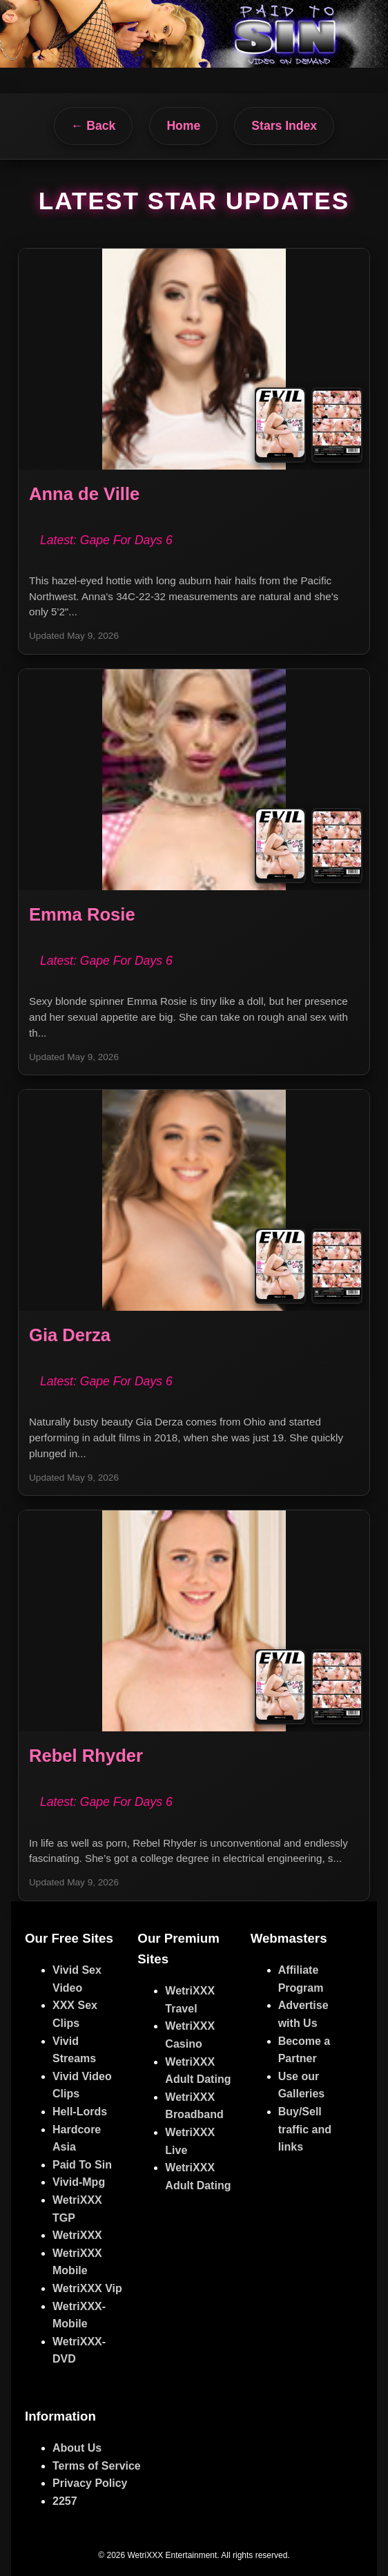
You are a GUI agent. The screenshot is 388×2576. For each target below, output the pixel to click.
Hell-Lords (79, 2111)
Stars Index (284, 126)
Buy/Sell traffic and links (304, 2129)
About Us (76, 2448)
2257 (64, 2501)
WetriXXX (77, 2235)
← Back (93, 126)
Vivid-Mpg (78, 2182)
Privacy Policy (90, 2483)
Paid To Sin (82, 2165)
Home (183, 126)
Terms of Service (96, 2466)
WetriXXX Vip (87, 2288)
